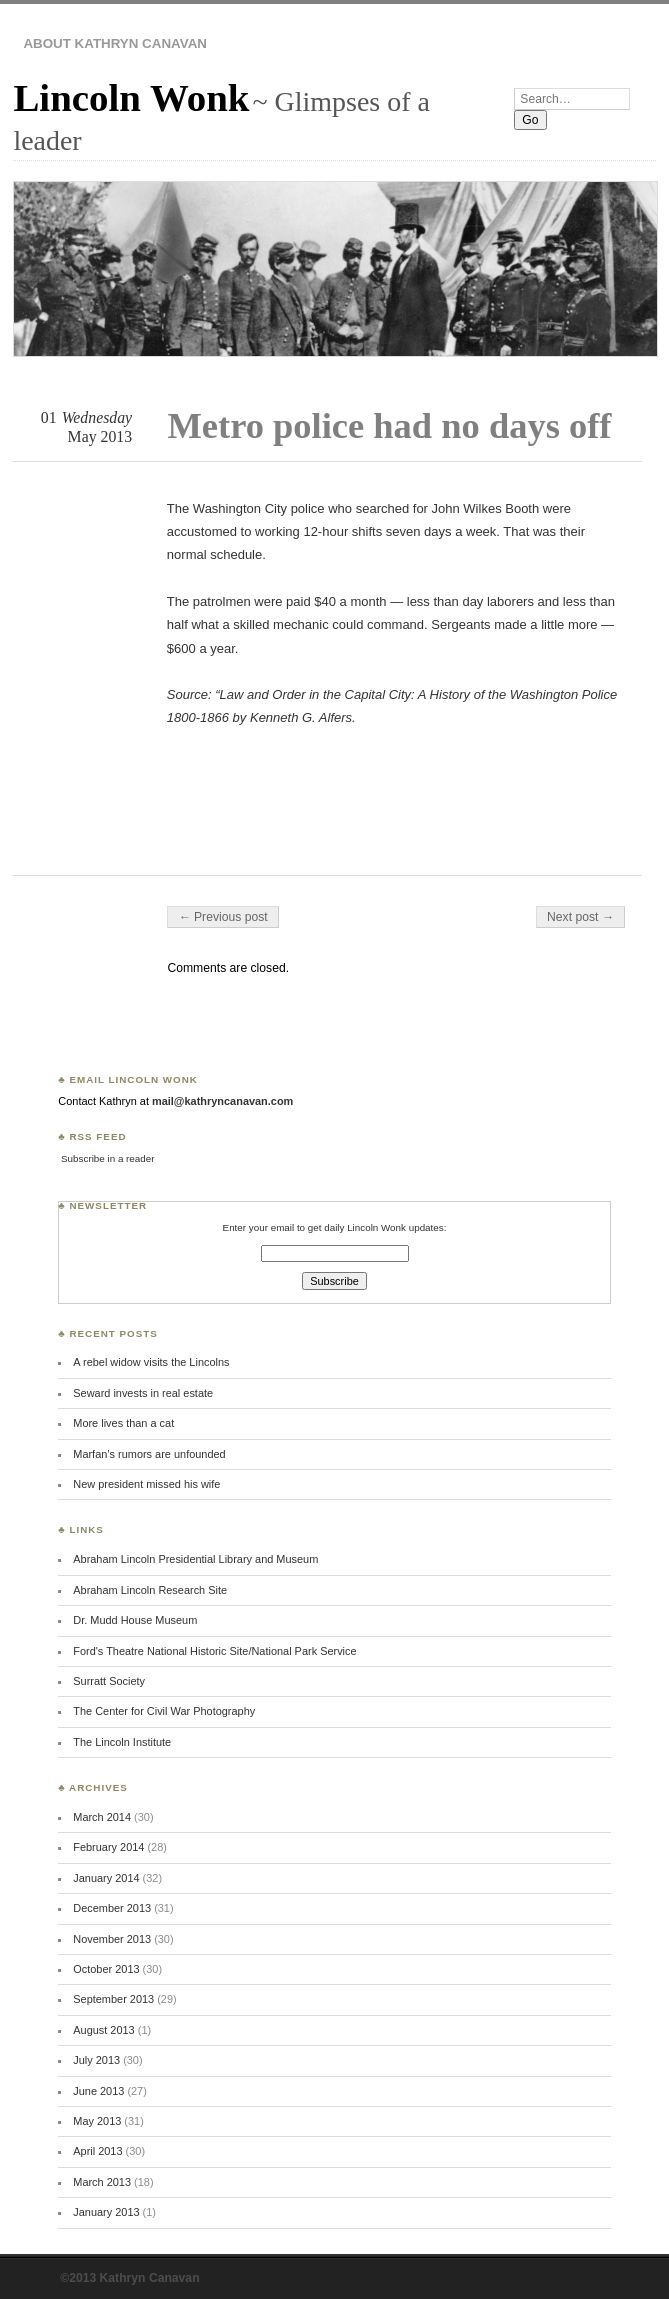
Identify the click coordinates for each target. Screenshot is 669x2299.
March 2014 (102, 1817)
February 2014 (108, 1847)
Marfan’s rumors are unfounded (149, 1454)
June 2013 (98, 2091)
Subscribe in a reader (107, 1158)
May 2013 (97, 2121)
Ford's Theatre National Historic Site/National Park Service (214, 1651)
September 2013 (113, 1999)
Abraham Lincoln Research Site (150, 1590)
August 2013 (103, 2030)
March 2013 (102, 2182)
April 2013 (97, 2151)
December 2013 (112, 1908)
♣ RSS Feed (92, 1136)
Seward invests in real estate (143, 1393)
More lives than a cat (123, 1423)
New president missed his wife (146, 1484)
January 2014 (106, 1878)
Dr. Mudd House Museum (135, 1620)
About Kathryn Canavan (115, 43)
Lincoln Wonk (131, 97)
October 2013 (106, 1969)
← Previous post (222, 917)
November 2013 (112, 1939)
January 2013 (106, 2212)
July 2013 (96, 2060)
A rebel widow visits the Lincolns (151, 1362)
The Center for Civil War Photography (164, 1711)
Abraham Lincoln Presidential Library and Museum (195, 1559)
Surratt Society (109, 1681)
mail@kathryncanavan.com (222, 1101)
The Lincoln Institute (122, 1742)
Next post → (580, 917)
